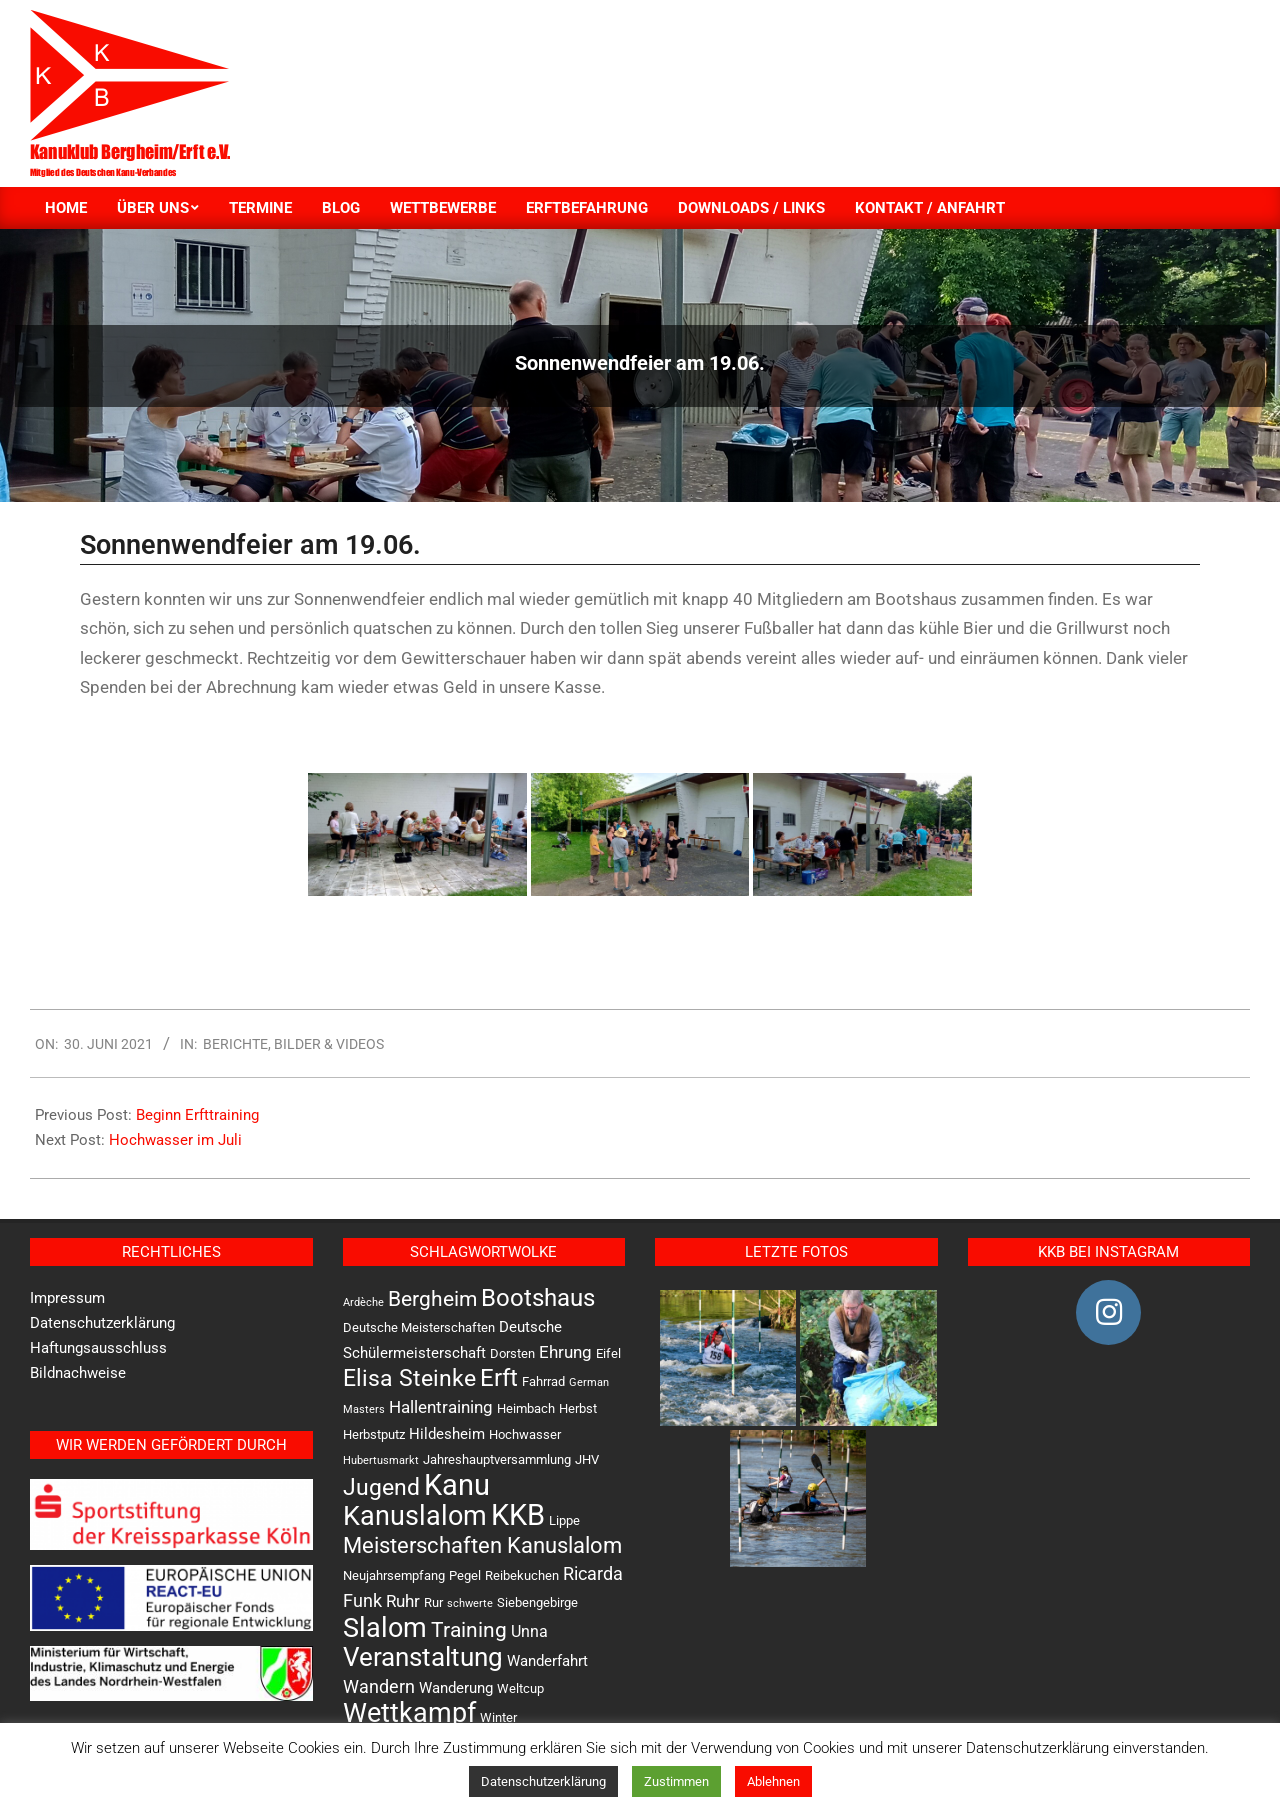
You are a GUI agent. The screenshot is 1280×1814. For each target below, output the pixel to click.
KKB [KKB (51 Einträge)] (518, 1515)
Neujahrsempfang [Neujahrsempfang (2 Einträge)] (394, 1575)
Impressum (67, 1298)
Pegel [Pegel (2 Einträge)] (465, 1575)
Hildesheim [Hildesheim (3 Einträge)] (447, 1434)
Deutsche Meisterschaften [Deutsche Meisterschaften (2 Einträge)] (419, 1327)
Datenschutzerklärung (102, 1323)
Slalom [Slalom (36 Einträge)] (385, 1628)
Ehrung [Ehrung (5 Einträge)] (565, 1352)
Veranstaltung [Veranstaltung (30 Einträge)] (423, 1657)
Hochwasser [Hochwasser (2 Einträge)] (525, 1434)
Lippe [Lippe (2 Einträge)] (564, 1520)
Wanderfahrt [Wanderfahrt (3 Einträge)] (547, 1661)
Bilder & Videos (329, 1044)
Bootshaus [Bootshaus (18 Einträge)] (538, 1298)
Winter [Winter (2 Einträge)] (498, 1717)
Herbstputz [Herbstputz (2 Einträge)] (374, 1434)
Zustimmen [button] (676, 1781)
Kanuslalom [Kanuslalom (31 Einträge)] (415, 1515)
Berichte (235, 1044)
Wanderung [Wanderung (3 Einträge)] (456, 1688)
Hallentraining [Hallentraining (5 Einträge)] (441, 1407)
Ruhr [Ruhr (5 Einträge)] (403, 1601)
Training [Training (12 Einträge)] (469, 1629)
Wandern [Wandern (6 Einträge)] (379, 1686)
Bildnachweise (78, 1373)
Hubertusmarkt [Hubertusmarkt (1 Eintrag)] (381, 1460)
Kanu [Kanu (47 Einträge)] (457, 1485)
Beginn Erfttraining (197, 1115)
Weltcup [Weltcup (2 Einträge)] (520, 1688)
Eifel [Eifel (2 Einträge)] (608, 1353)
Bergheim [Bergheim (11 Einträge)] (432, 1299)
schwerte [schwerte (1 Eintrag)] (470, 1603)
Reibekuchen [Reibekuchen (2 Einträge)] (522, 1575)
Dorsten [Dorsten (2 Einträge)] (512, 1353)
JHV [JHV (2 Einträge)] (587, 1459)
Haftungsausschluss (98, 1348)
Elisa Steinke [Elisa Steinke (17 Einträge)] (409, 1378)
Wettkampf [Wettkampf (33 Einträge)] (409, 1713)
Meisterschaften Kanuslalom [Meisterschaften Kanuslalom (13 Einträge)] (482, 1545)
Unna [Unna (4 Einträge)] (529, 1631)
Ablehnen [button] (773, 1781)
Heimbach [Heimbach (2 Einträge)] (526, 1408)
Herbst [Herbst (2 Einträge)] (578, 1408)
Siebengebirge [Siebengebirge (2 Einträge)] (537, 1602)
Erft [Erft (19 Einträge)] (499, 1378)
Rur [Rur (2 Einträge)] (433, 1602)
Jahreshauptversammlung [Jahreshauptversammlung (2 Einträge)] (497, 1459)
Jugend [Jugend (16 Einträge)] (381, 1487)
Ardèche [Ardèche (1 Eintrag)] (363, 1302)
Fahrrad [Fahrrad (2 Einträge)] (543, 1381)
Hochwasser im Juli (175, 1140)
